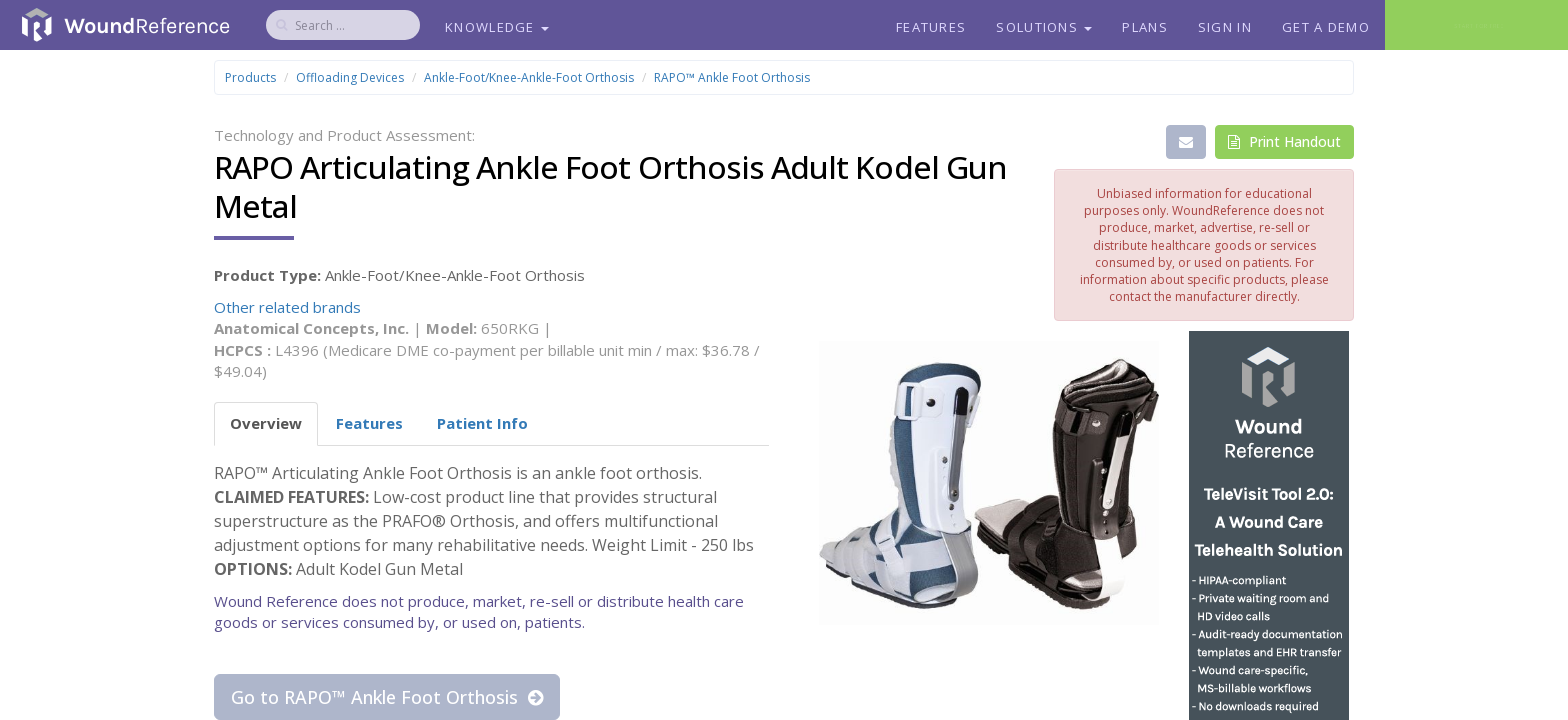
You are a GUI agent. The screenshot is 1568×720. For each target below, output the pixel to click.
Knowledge (497, 27)
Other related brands (287, 307)
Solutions (1044, 27)
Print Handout (1284, 141)
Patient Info (482, 423)
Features (931, 27)
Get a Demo (1326, 27)
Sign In (1225, 27)
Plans (1145, 27)
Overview (266, 423)
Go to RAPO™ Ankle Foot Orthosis (387, 697)
